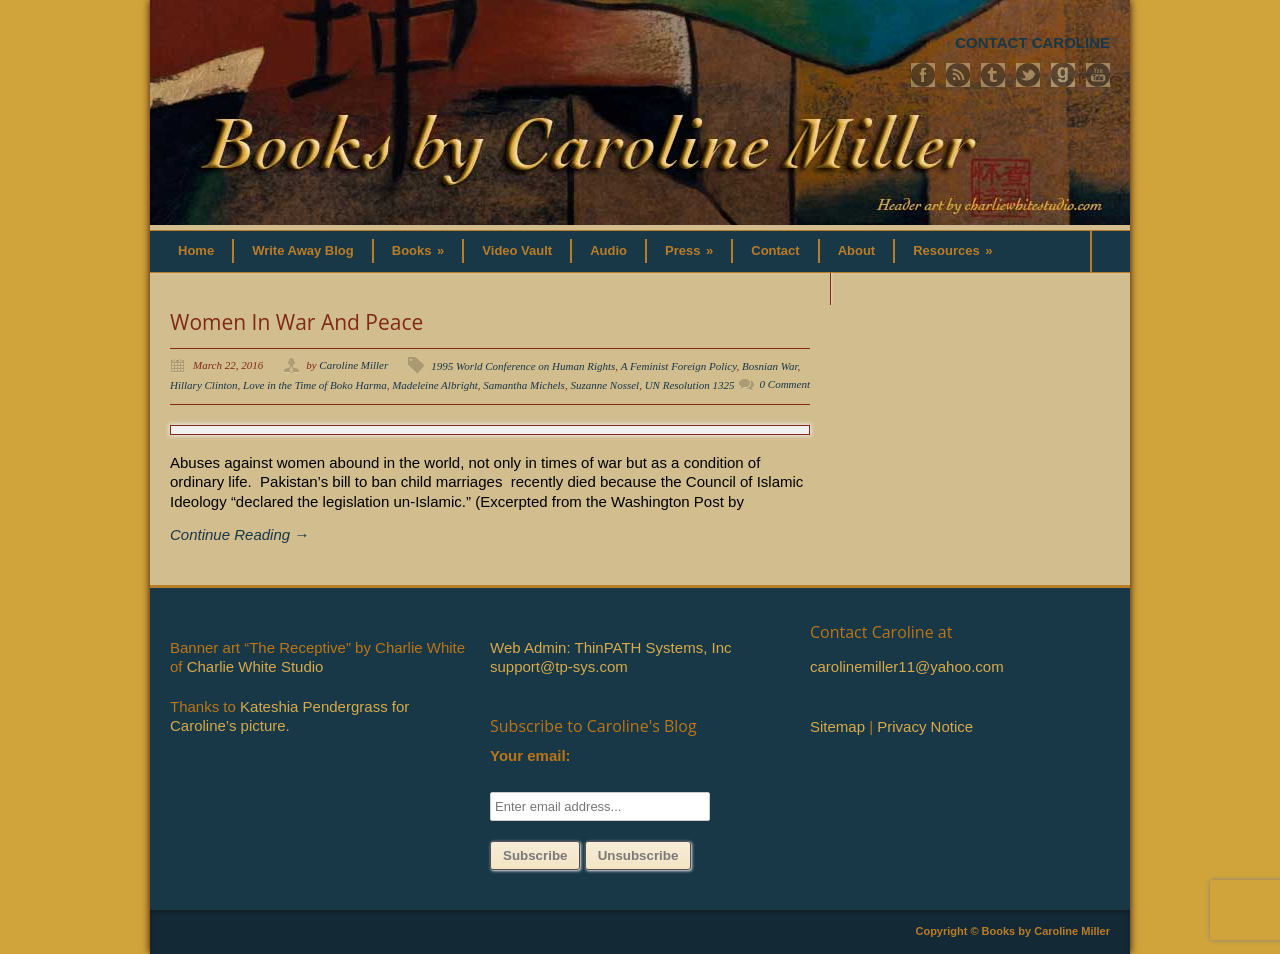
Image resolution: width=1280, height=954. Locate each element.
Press (689, 250)
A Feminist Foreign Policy (679, 366)
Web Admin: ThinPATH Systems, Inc (610, 647)
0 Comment (785, 384)
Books (418, 250)
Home (196, 250)
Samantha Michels (524, 385)
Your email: (530, 755)
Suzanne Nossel (604, 385)
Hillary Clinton (204, 385)
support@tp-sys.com (559, 666)
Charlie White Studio (255, 666)
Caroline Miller (353, 365)
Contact (775, 250)
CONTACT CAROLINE (1032, 42)
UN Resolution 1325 (690, 385)
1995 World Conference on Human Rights (523, 366)
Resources (952, 250)
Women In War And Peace (296, 322)
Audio (608, 250)
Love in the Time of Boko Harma (315, 385)
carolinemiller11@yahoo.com (907, 666)
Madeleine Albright (435, 385)
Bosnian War (770, 366)
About (857, 250)
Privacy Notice (925, 726)
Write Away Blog (303, 250)
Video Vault (517, 250)
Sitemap (837, 726)
